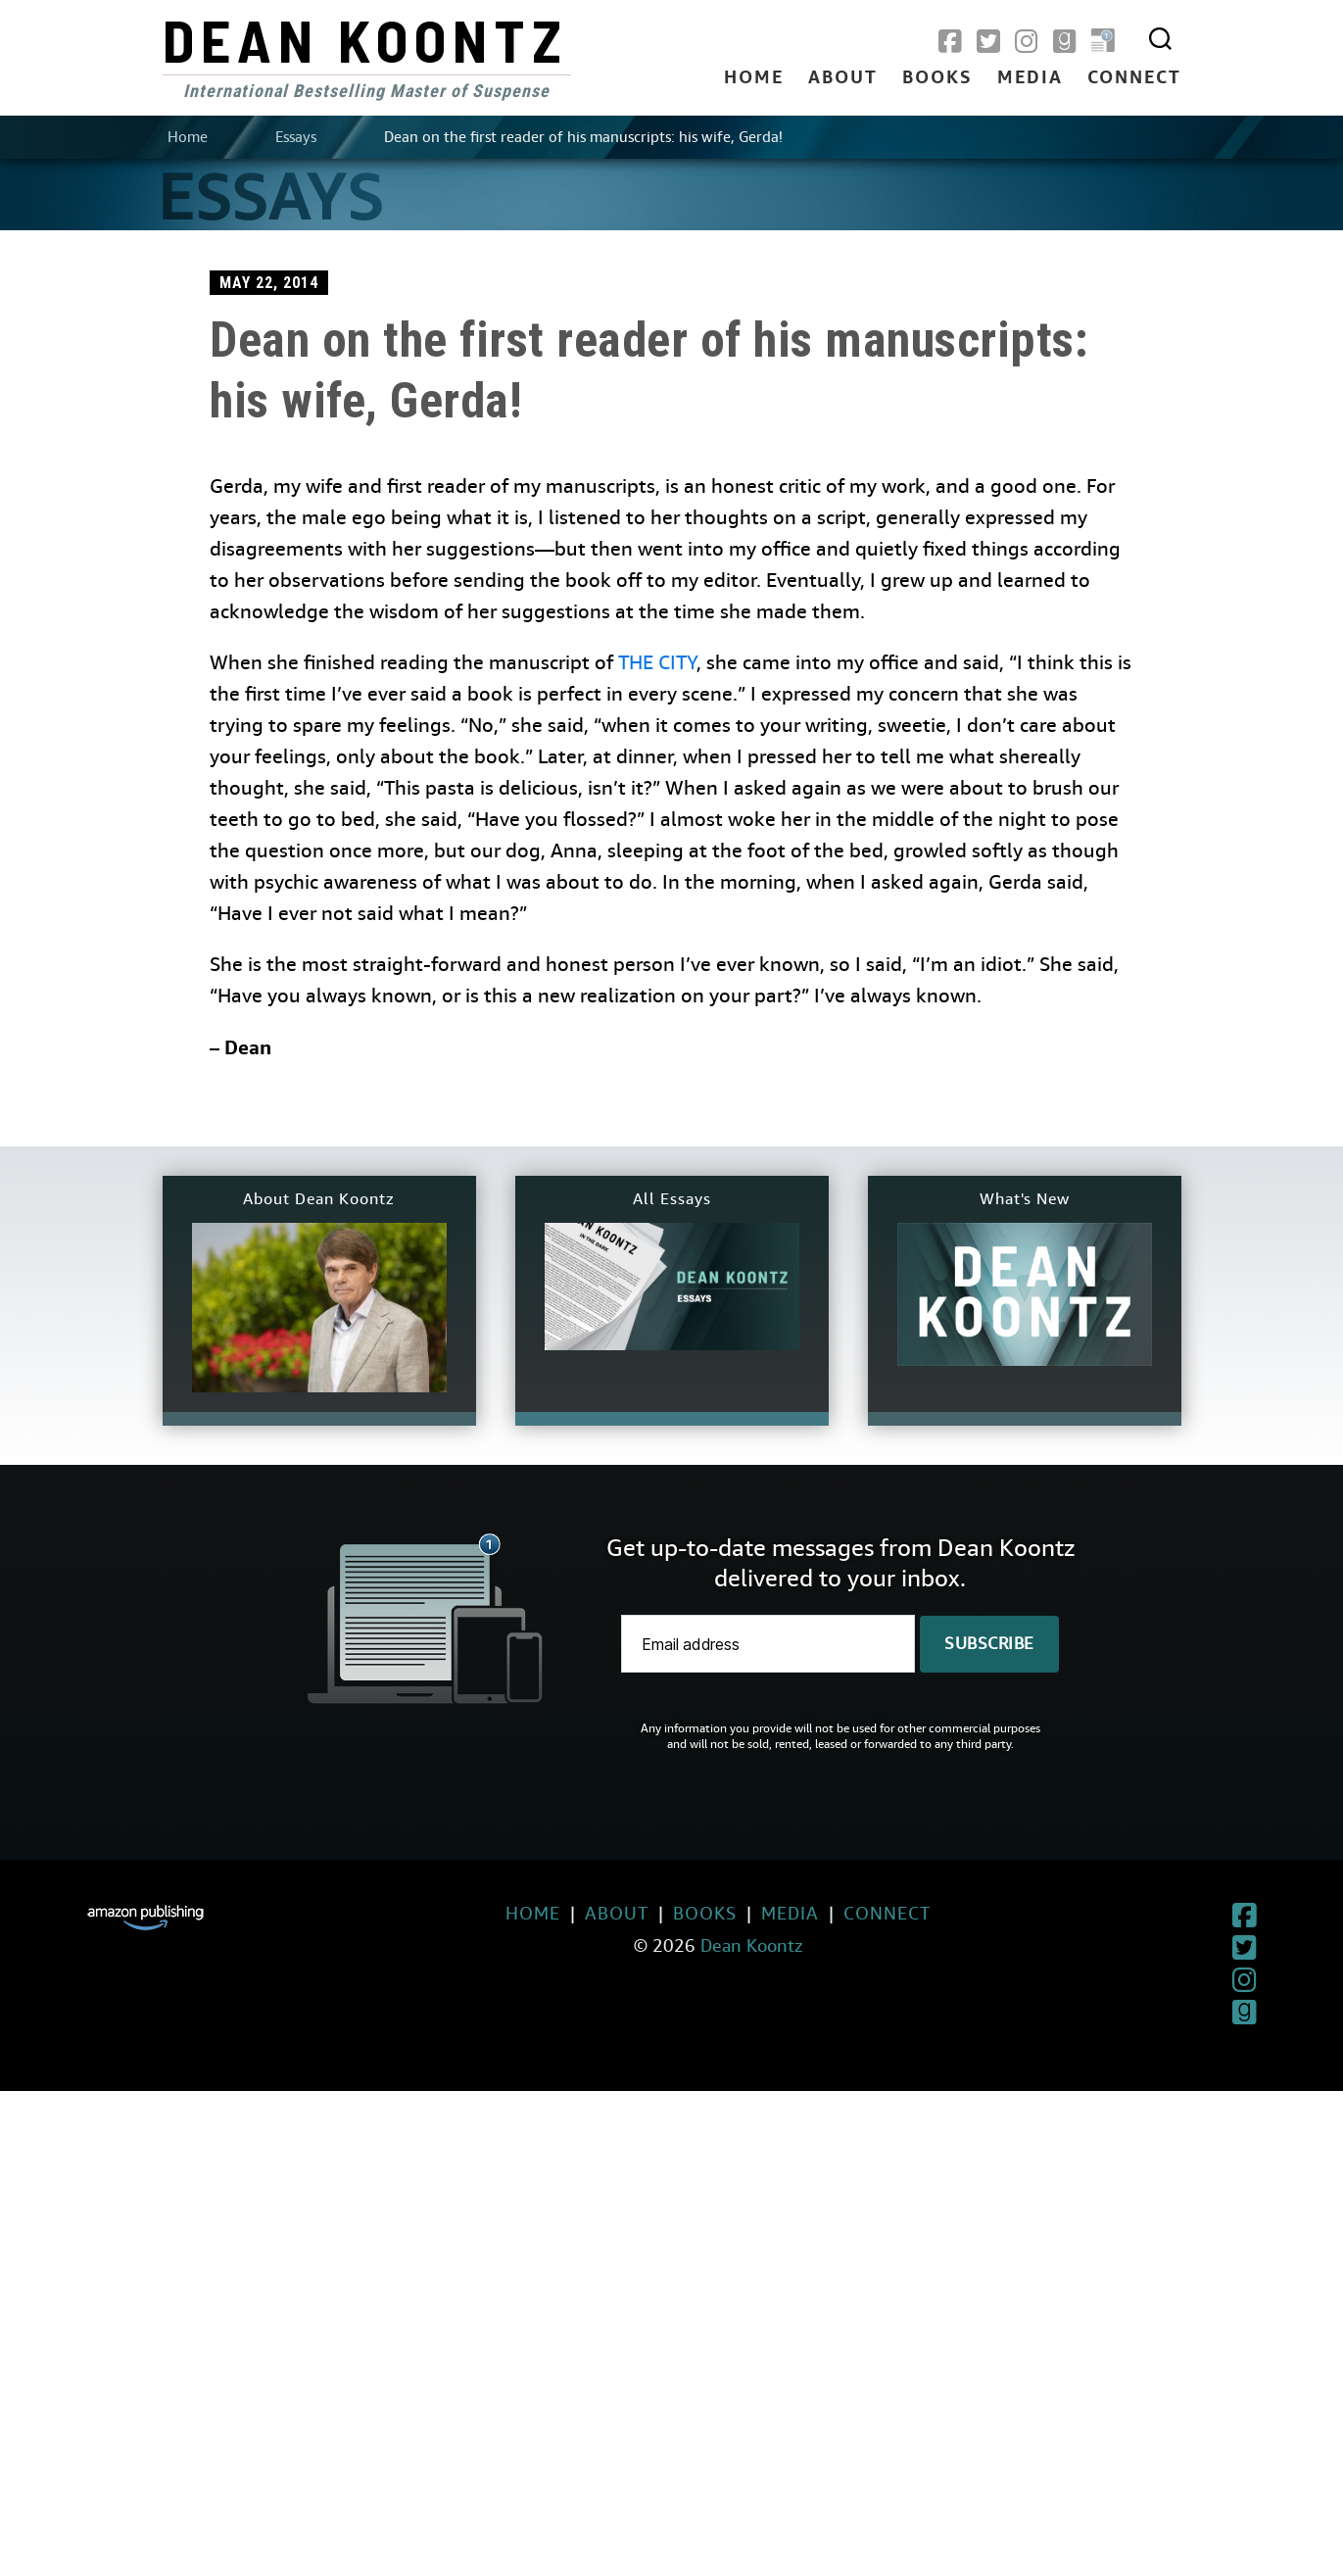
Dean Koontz (365, 39)
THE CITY (657, 663)
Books (937, 78)
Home (754, 78)
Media (1030, 78)
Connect (1134, 78)
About (843, 78)
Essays (295, 137)
